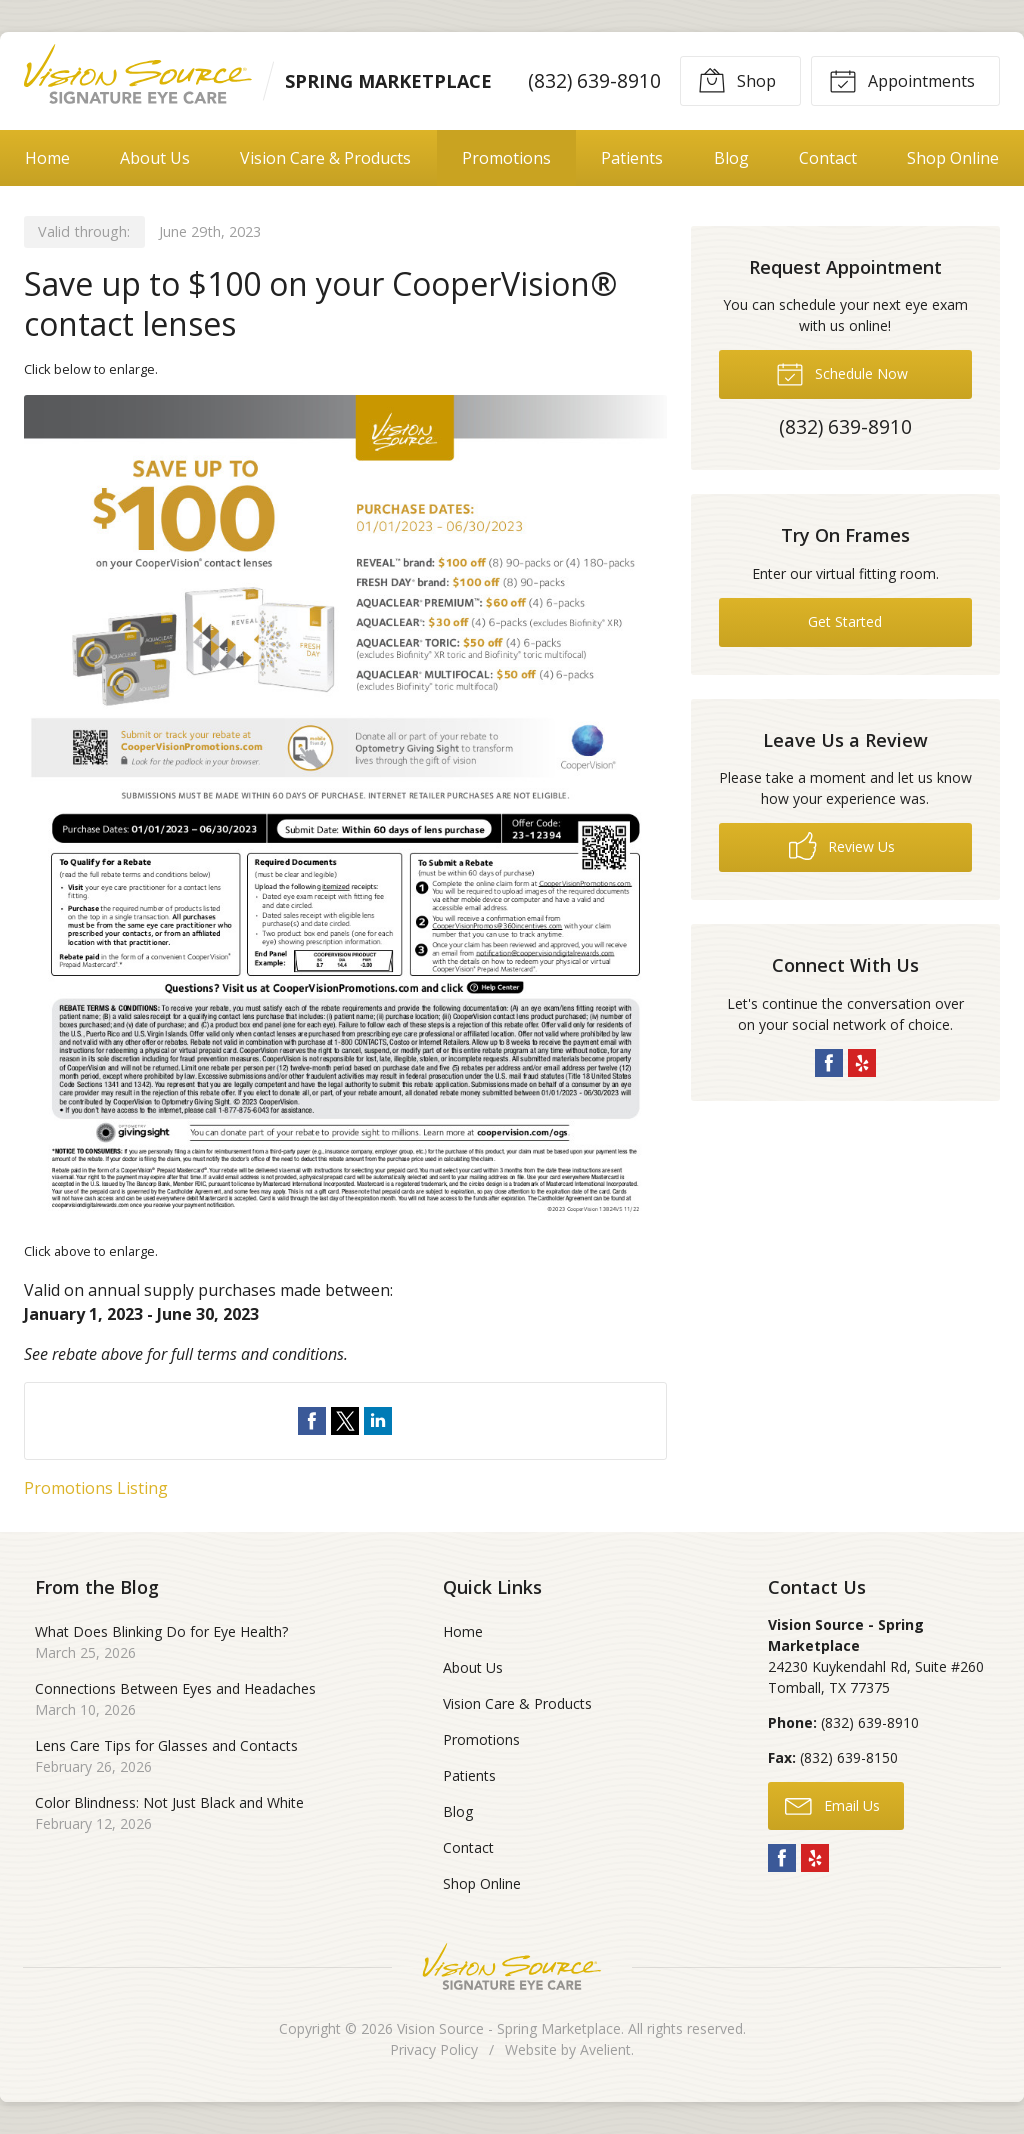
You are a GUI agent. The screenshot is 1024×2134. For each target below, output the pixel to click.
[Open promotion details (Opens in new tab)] (345, 811)
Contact (828, 158)
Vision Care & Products (325, 158)
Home (47, 158)
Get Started (845, 621)
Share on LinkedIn (378, 1421)
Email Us (832, 1805)
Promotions (506, 158)
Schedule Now (842, 373)
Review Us (842, 846)
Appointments (902, 80)
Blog (731, 158)
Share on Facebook (312, 1421)
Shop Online (953, 158)
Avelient (605, 2049)
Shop (737, 80)
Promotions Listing (96, 1488)
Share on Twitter (345, 1421)
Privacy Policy (434, 2049)
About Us (155, 158)
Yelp (862, 1063)
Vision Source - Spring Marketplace (509, 2028)
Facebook (829, 1063)
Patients (632, 158)
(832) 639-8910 (594, 80)
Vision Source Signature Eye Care (512, 1966)
